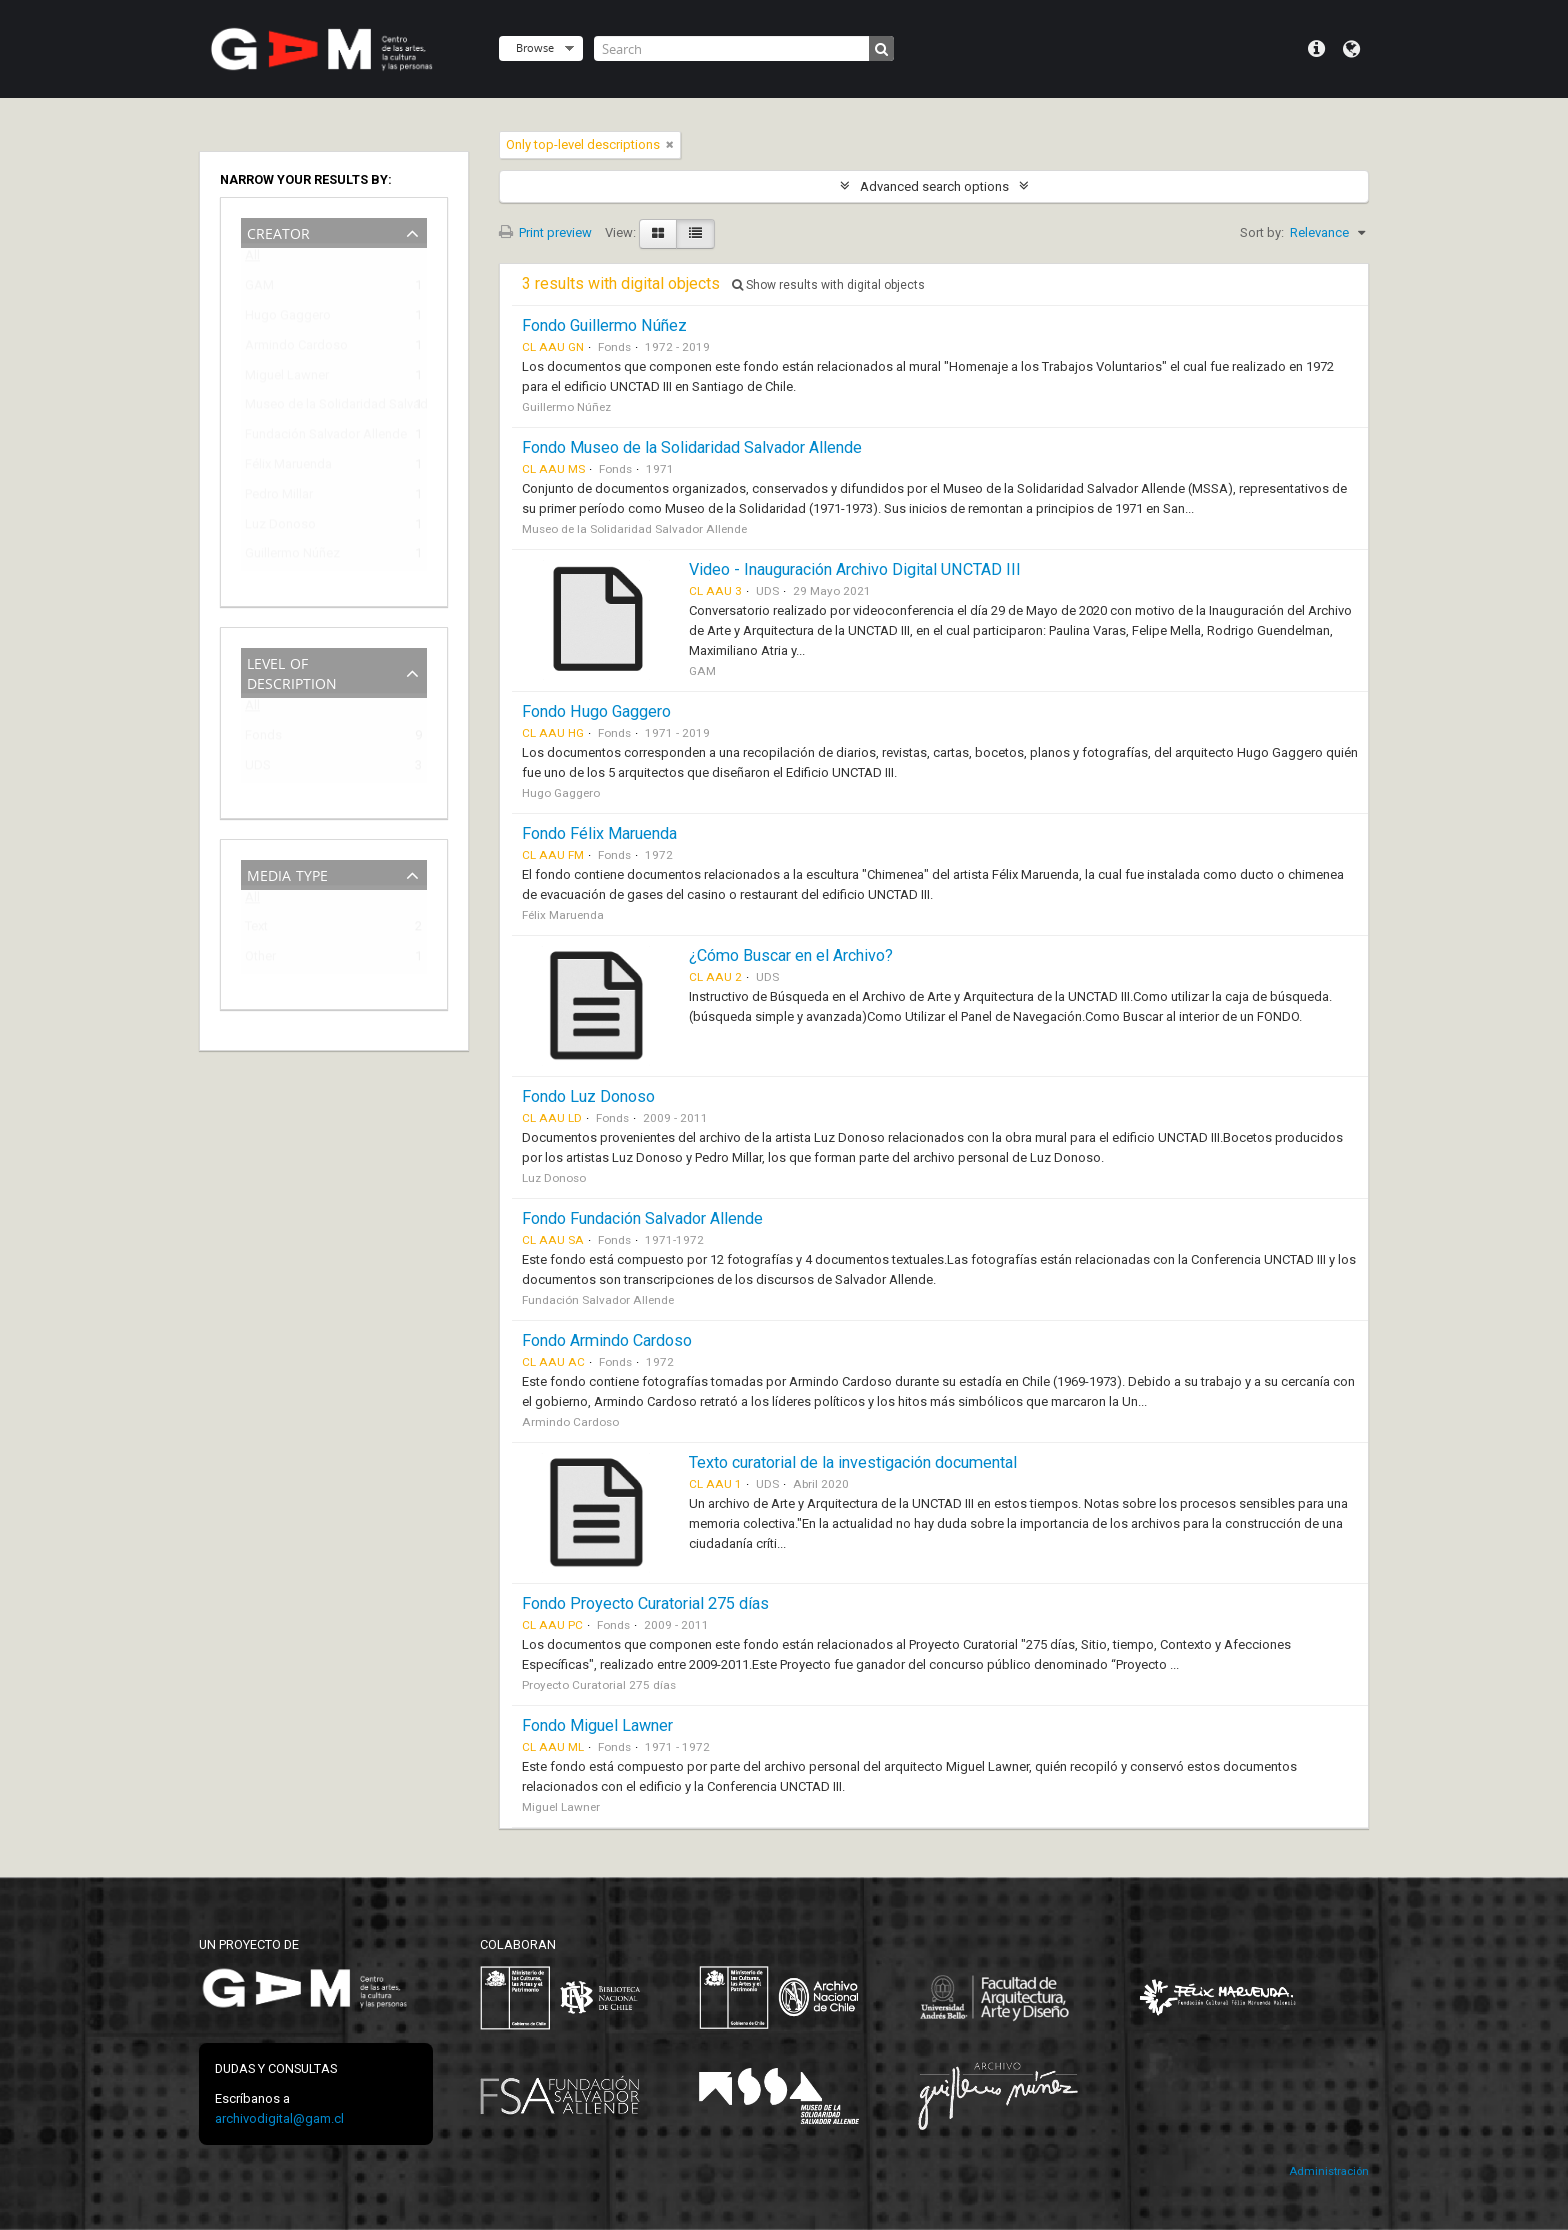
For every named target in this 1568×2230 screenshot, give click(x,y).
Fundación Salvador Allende (320, 437)
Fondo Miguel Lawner (597, 1725)
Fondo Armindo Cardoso (607, 1340)
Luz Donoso (280, 527)
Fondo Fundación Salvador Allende (642, 1218)
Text (256, 929)
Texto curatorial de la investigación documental (853, 1462)
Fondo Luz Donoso (588, 1096)
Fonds (263, 738)
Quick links (1316, 49)
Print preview (545, 232)
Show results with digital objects (828, 285)
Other (260, 959)
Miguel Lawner (287, 378)
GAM (259, 288)
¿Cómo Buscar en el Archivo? (791, 955)
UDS (258, 768)
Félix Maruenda (288, 467)
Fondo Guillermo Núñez (604, 325)
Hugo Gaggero (288, 318)
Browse (535, 47)
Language (1351, 49)
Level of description (292, 671)
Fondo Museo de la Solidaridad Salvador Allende (692, 447)
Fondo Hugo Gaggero (596, 711)
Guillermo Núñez (292, 556)
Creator (278, 231)
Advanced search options (934, 186)
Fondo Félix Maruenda (599, 833)
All (252, 259)
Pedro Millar (279, 497)
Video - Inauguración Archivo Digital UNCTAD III (855, 569)
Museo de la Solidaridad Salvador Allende (320, 407)
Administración (1329, 2171)
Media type (287, 873)
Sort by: (1262, 232)
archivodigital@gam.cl (279, 2118)
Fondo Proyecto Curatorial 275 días (645, 1603)
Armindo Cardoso (296, 348)
